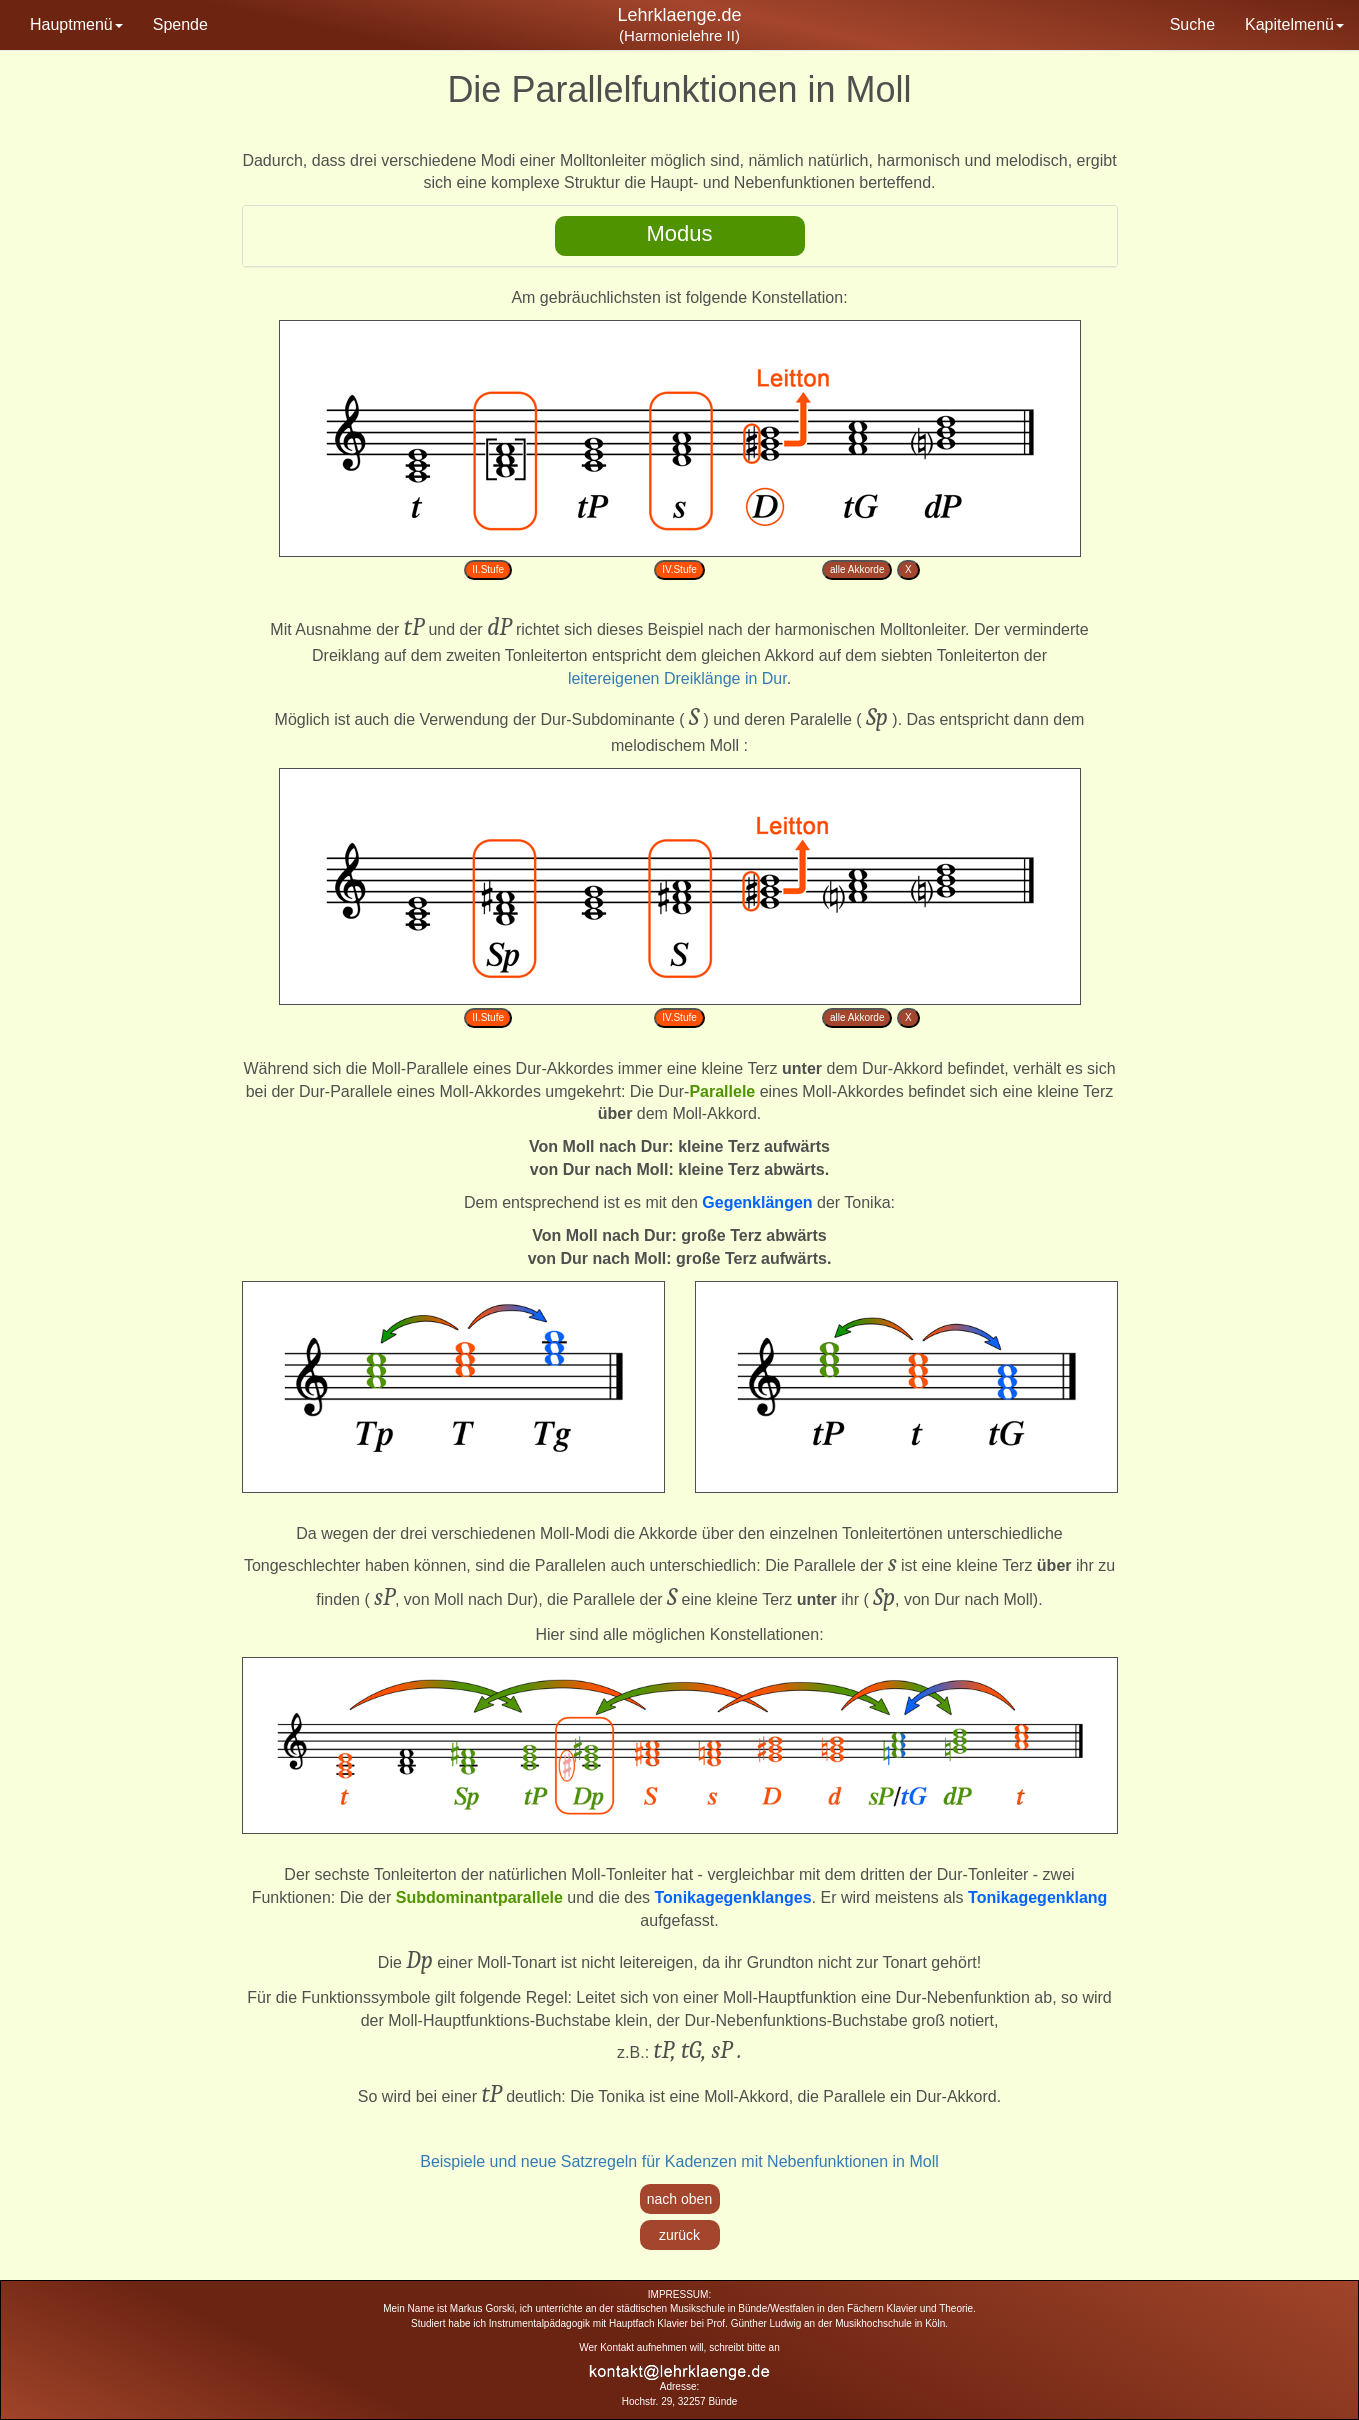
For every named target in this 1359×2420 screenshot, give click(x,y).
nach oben (679, 2199)
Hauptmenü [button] (76, 24)
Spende (180, 24)
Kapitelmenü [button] (1294, 24)
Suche (1192, 24)
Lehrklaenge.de (679, 15)
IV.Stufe (679, 569)
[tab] (680, 236)
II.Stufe (488, 569)
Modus (679, 233)
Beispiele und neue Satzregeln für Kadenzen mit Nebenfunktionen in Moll (679, 2161)
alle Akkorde (857, 569)
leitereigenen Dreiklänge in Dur (677, 678)
